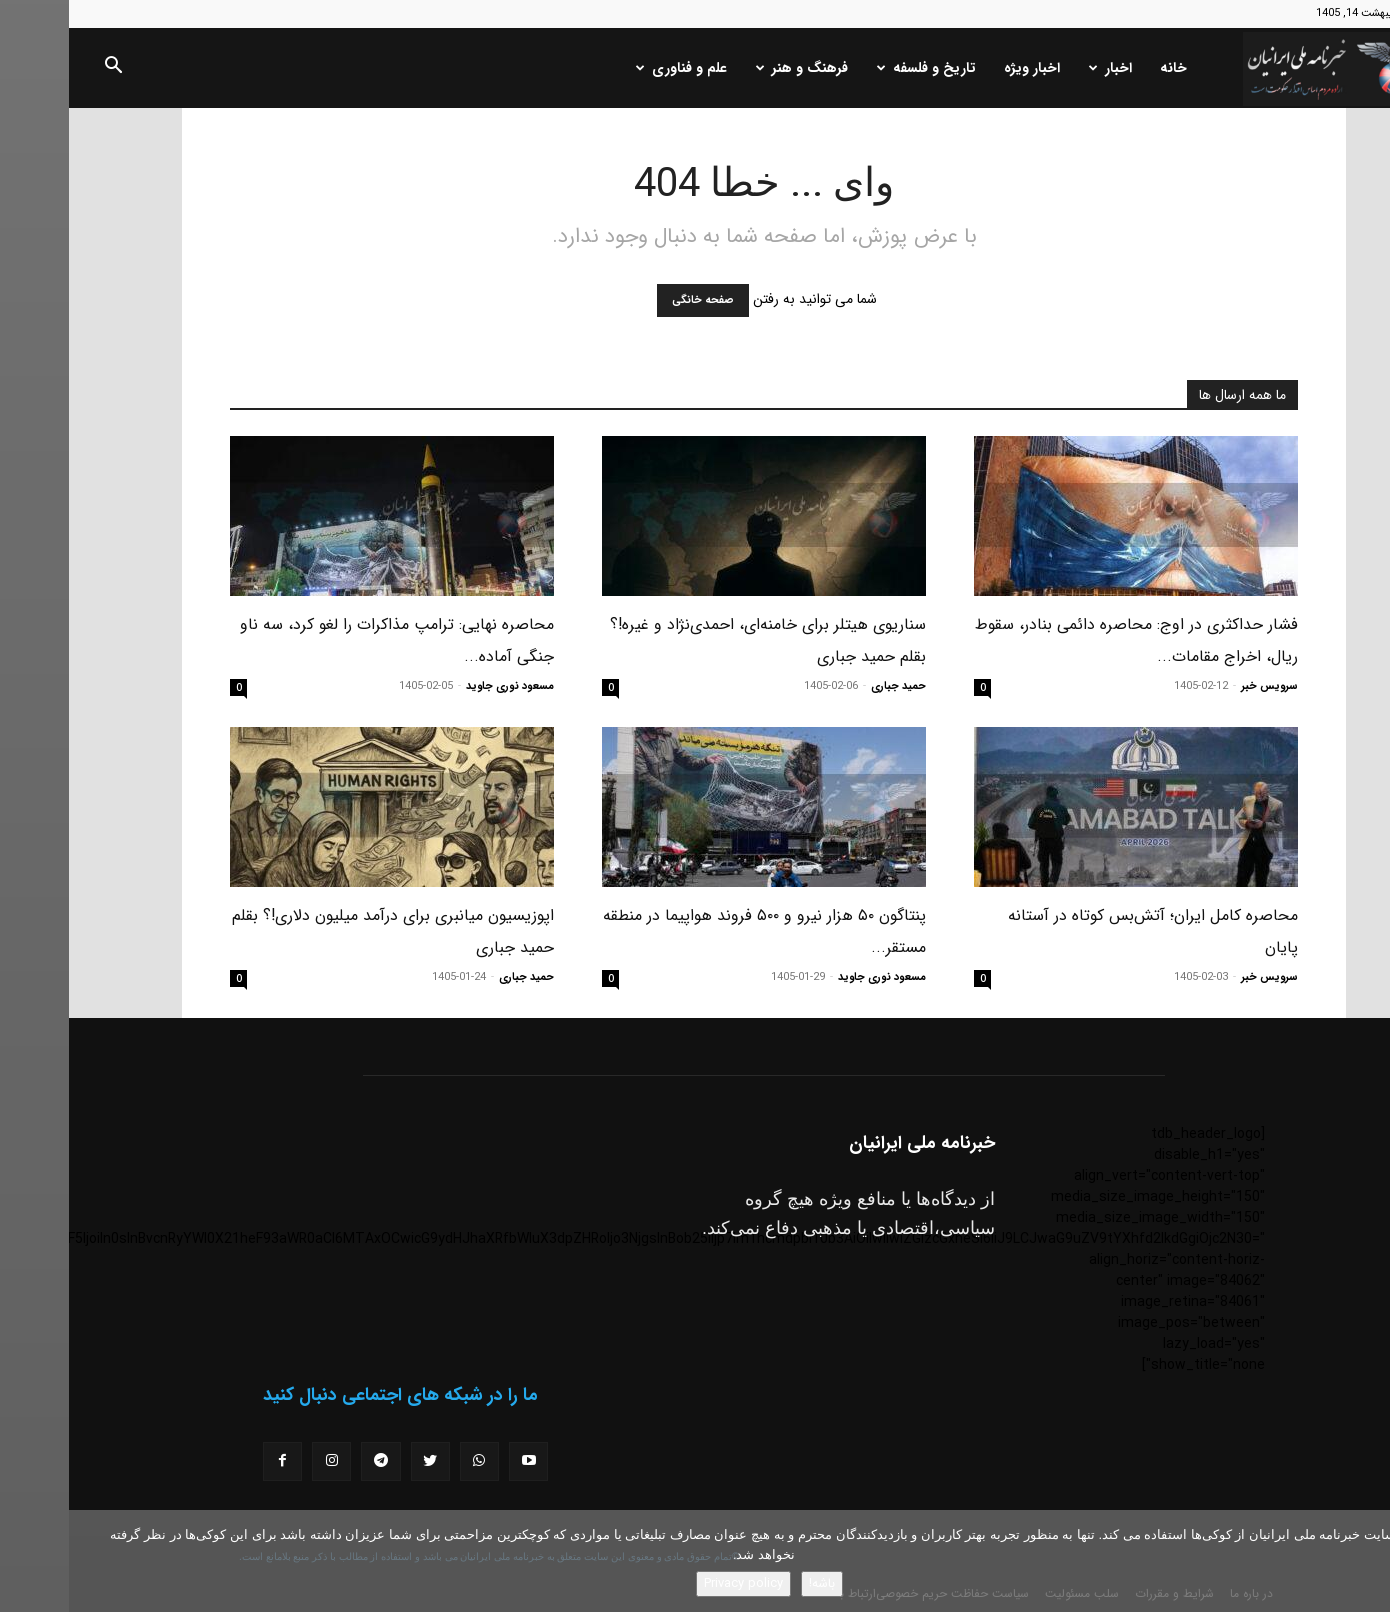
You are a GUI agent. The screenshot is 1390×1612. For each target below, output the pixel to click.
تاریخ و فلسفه (857, 68)
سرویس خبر (1200, 686)
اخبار (1041, 68)
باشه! (753, 1583)
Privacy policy (674, 1583)
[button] (44, 69)
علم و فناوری (612, 68)
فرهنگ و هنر (733, 68)
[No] (1365, 1561)
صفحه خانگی (634, 300)
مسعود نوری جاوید (441, 686)
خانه (1104, 68)
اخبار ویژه (963, 68)
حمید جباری (829, 686)
